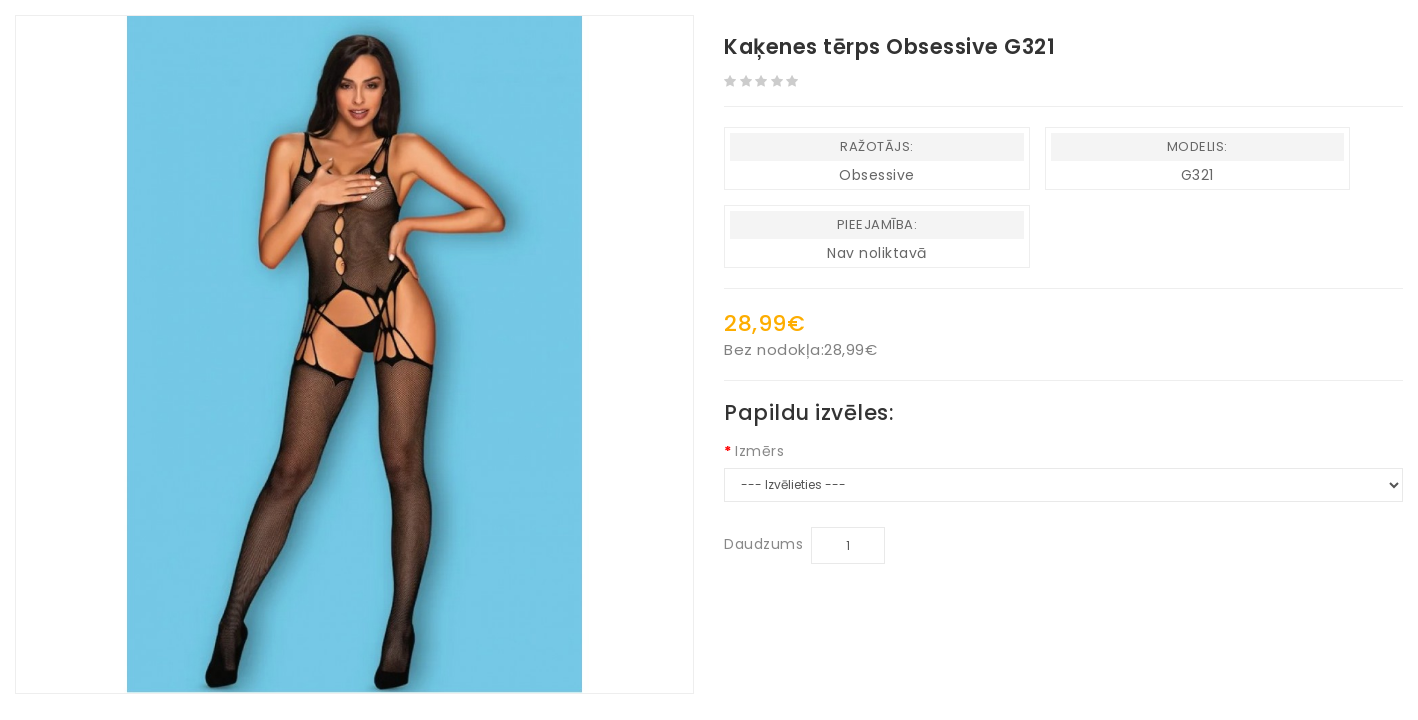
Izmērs (759, 451)
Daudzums (763, 544)
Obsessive (877, 175)
